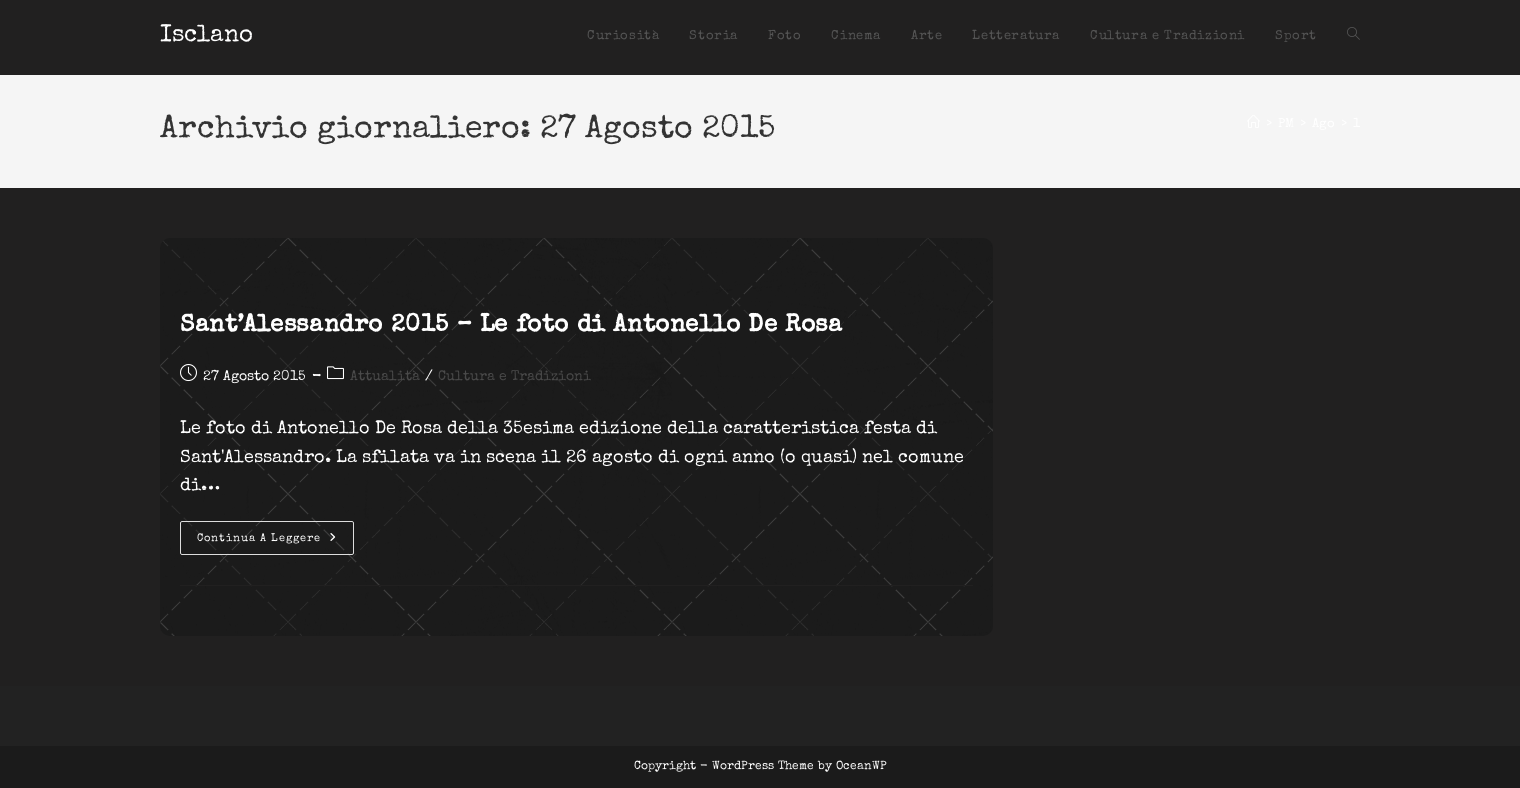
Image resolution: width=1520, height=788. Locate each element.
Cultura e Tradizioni (514, 377)
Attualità (385, 377)
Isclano (206, 36)
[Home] (1253, 124)
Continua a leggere (275, 543)
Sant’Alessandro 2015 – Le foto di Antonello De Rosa (511, 326)
